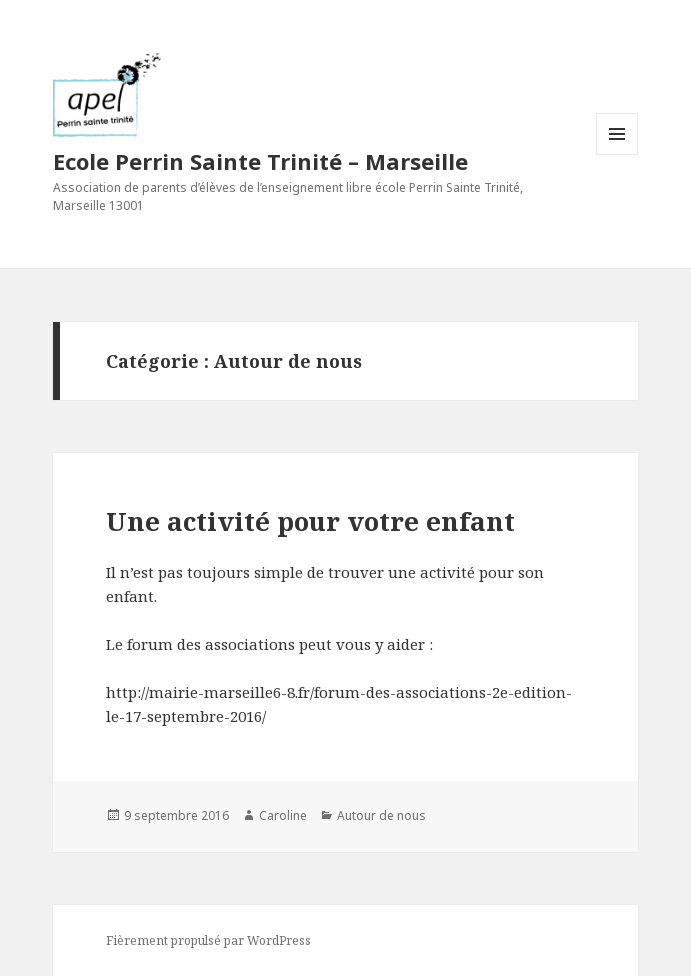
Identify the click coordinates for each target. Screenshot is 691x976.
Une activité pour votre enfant (310, 521)
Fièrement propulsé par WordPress (208, 940)
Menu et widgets (617, 154)
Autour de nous (381, 815)
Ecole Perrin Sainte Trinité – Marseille (260, 161)
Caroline (283, 815)
